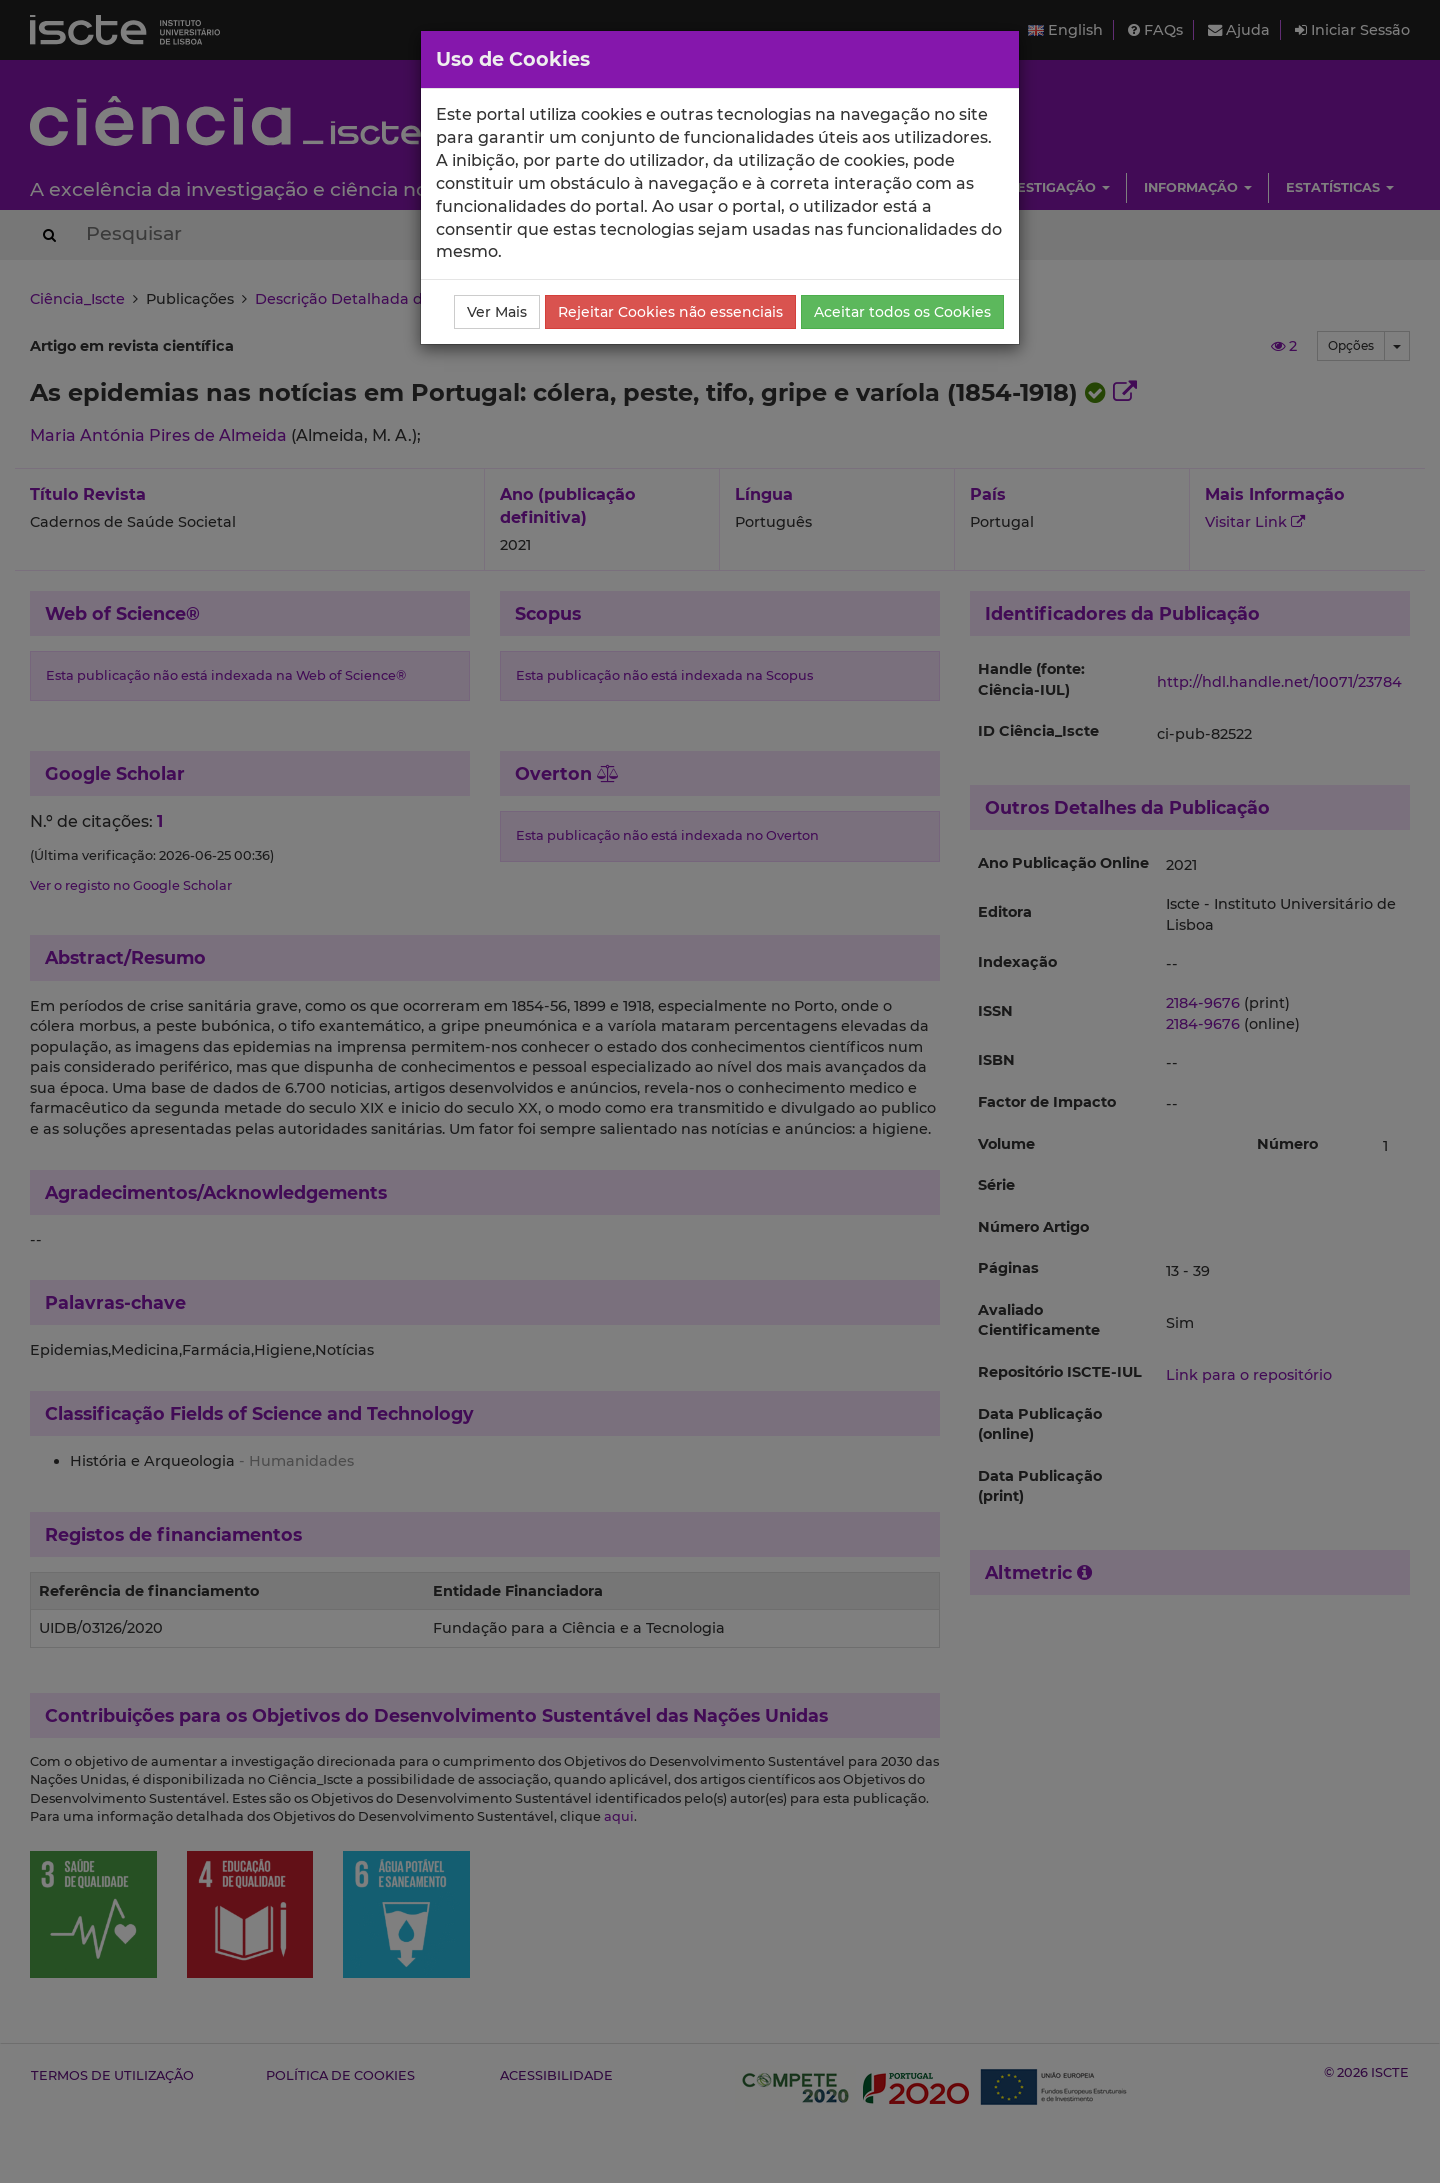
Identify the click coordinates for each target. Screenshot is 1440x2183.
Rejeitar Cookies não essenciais (670, 312)
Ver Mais (497, 312)
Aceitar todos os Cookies (902, 312)
